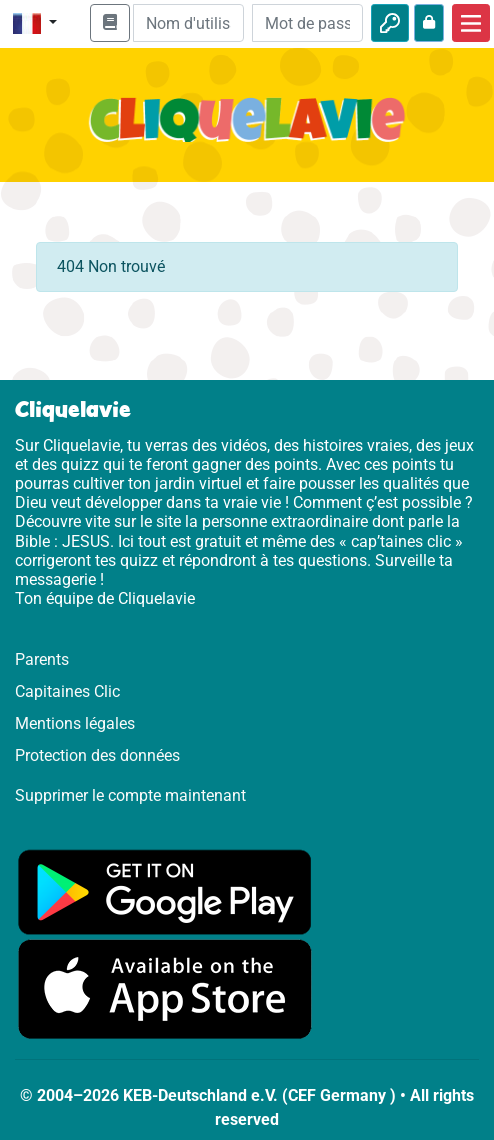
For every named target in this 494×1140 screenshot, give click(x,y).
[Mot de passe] (307, 23)
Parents (42, 659)
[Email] (188, 23)
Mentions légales (75, 723)
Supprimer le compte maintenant (130, 795)
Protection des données (97, 755)
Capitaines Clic (67, 691)
